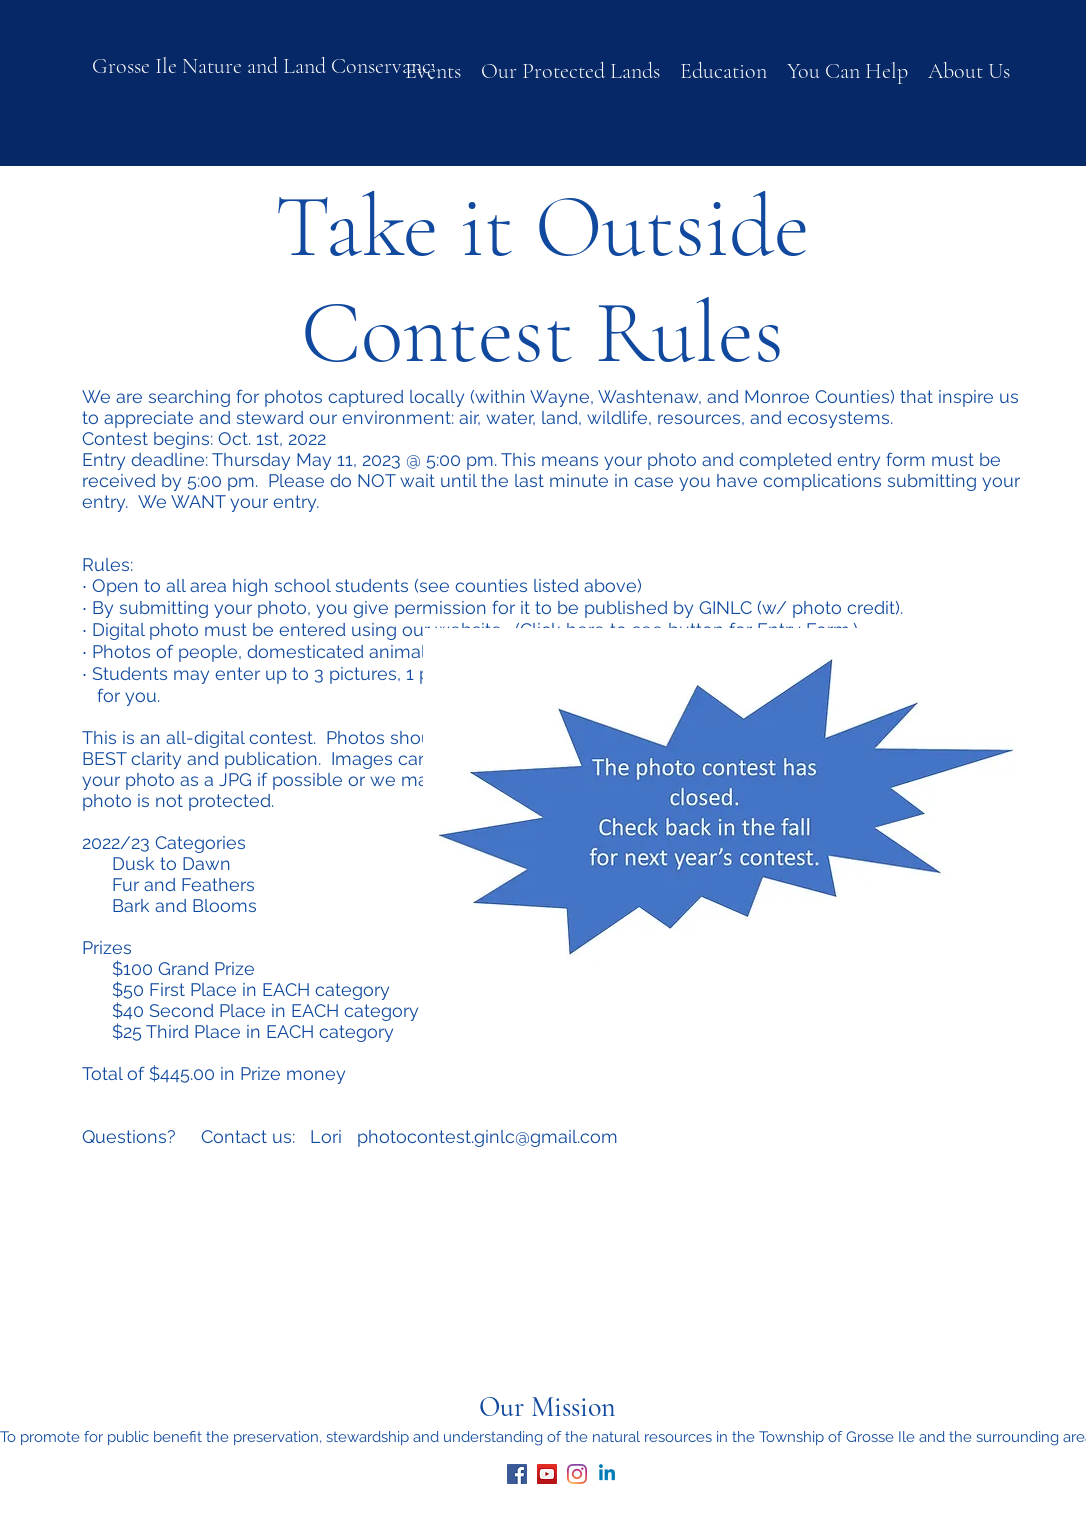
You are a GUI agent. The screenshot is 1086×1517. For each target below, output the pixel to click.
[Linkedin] (607, 1474)
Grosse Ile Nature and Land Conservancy (266, 66)
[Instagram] (577, 1474)
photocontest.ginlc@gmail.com (487, 1136)
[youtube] (547, 1474)
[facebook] (517, 1474)
